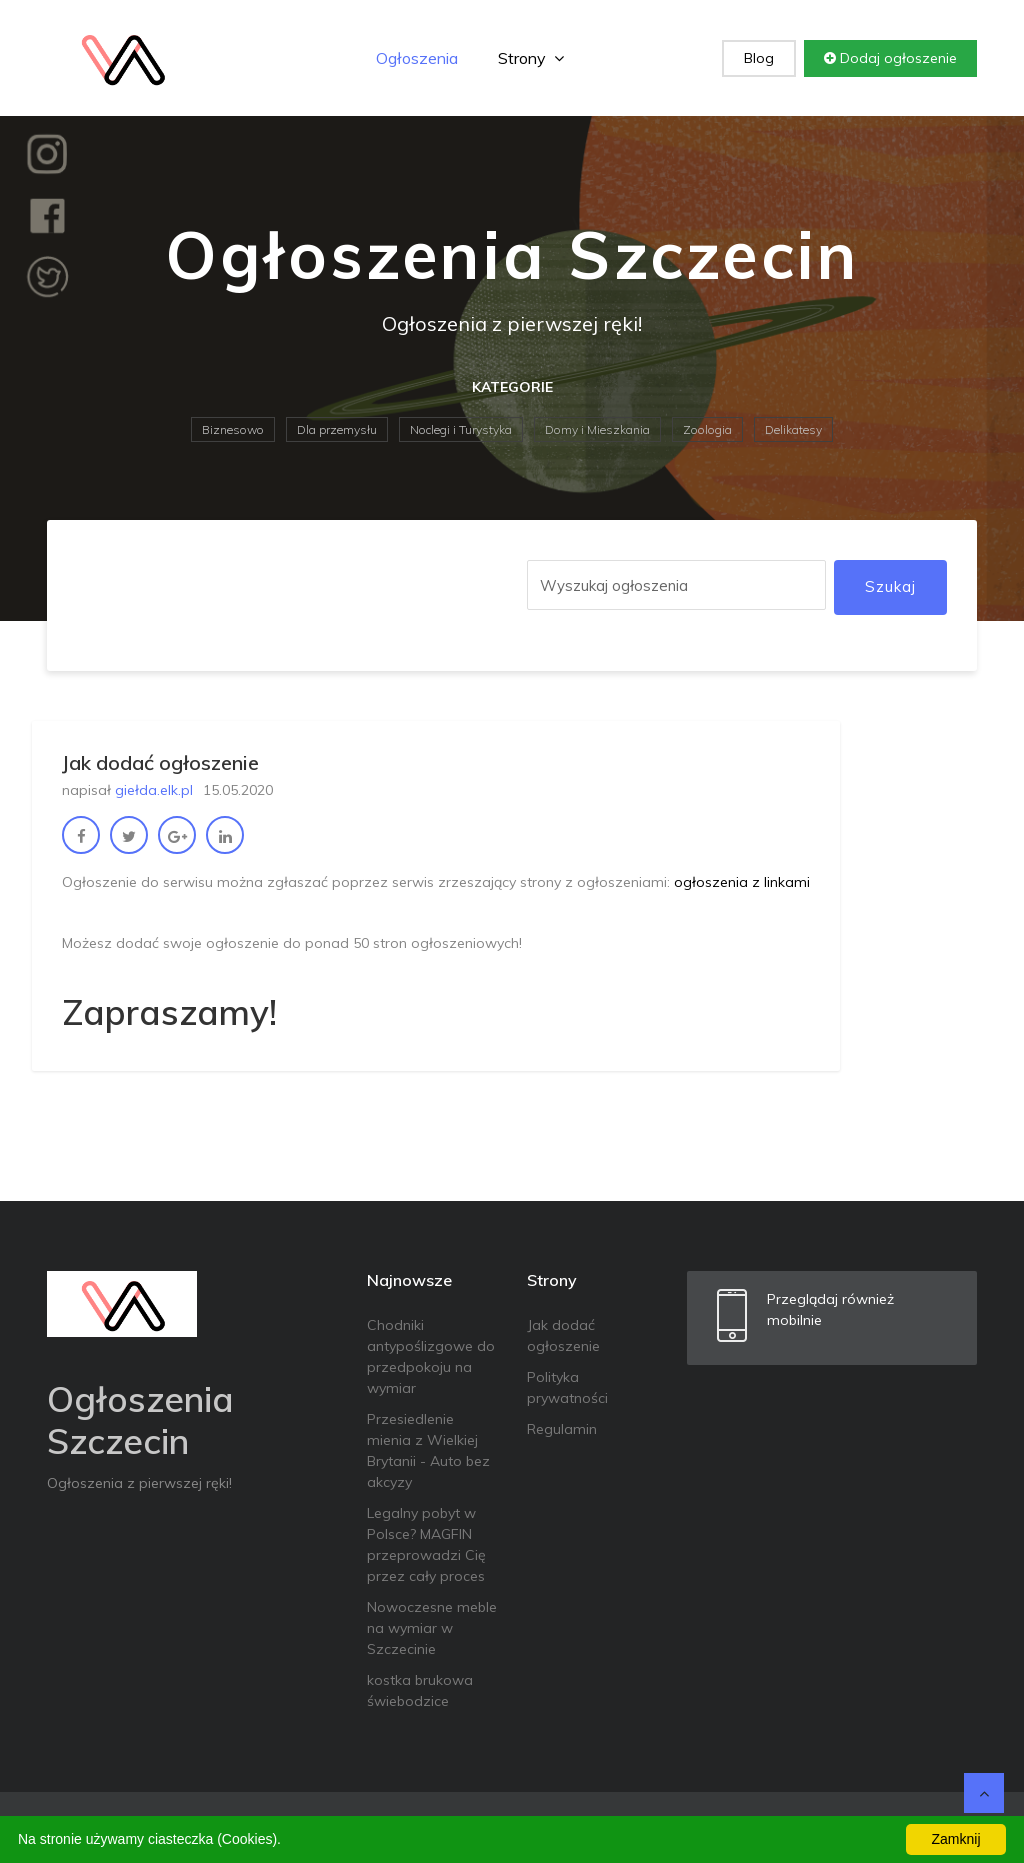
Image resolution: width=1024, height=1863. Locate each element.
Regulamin (562, 1429)
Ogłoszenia (417, 58)
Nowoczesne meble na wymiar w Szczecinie (432, 1628)
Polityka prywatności (567, 1387)
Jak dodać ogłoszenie (563, 1335)
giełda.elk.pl (154, 790)
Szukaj (890, 586)
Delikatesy (793, 429)
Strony (531, 58)
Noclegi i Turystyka (461, 429)
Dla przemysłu (337, 429)
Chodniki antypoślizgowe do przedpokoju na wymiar (431, 1356)
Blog (759, 58)
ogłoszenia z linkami (742, 882)
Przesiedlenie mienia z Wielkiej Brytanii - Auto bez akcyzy (428, 1450)
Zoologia (707, 429)
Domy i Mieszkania (597, 429)
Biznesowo (233, 429)
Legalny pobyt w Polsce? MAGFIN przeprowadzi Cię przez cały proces (426, 1544)
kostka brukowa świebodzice (420, 1690)
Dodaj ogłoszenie (890, 58)
